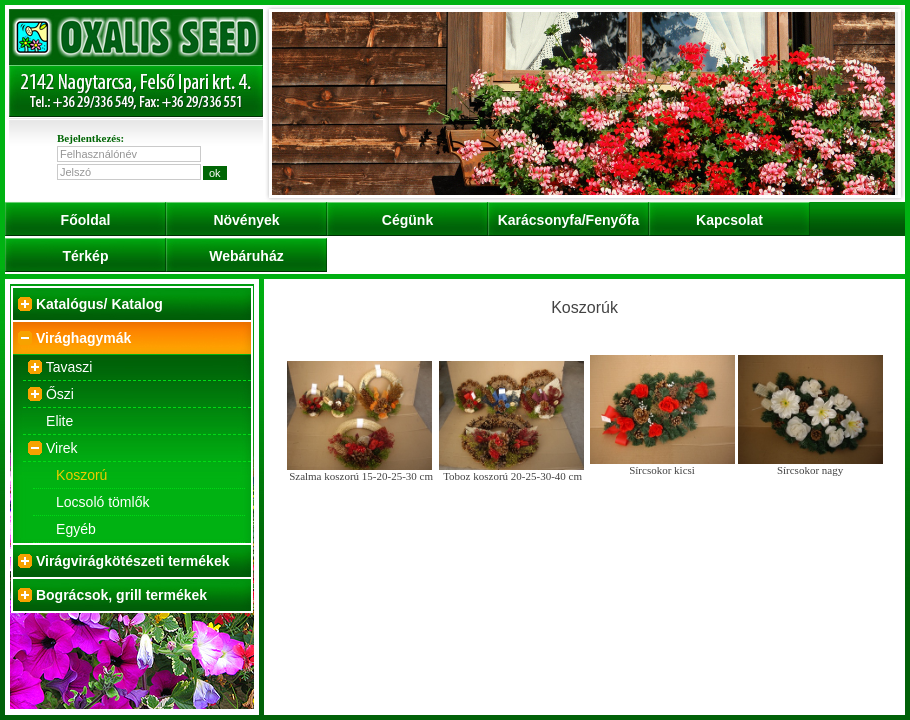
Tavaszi (69, 367)
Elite (59, 421)
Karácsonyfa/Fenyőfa (569, 220)
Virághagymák (83, 338)
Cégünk (407, 220)
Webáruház (246, 256)
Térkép (86, 256)
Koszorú (81, 475)
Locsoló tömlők (102, 502)
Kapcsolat (729, 220)
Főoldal (86, 220)
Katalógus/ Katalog (99, 304)
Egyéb (76, 529)
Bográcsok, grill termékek (121, 595)
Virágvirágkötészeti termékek (133, 561)
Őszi (60, 394)
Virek (62, 448)
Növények (246, 220)
